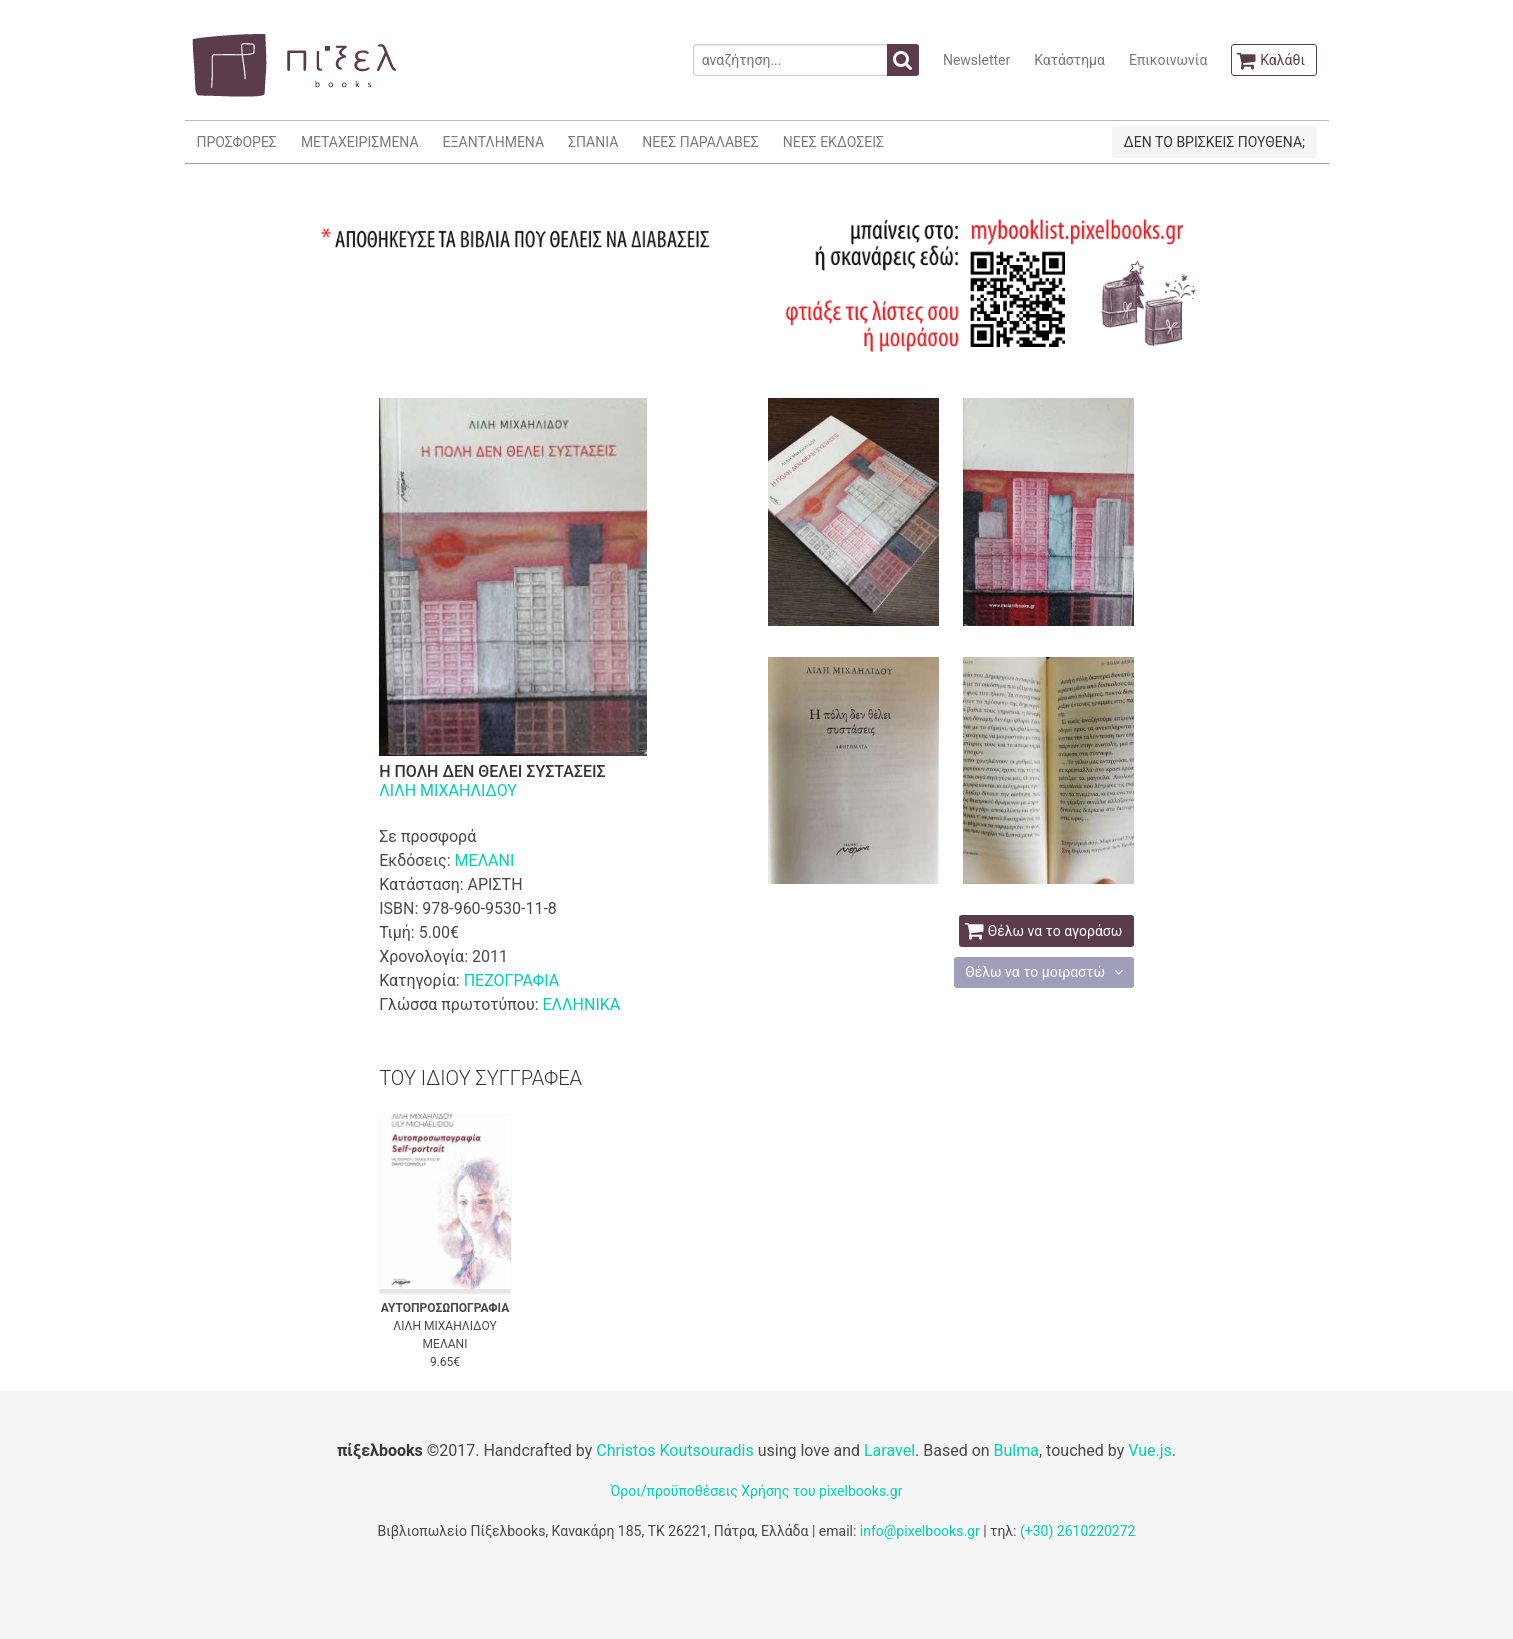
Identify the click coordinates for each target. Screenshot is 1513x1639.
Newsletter (976, 60)
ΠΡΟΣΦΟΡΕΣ (237, 142)
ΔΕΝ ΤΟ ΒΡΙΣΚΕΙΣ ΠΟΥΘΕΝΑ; (1214, 142)
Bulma (1016, 1450)
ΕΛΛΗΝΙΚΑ (581, 1004)
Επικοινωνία (1168, 60)
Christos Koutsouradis (674, 1450)
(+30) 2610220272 (1078, 1531)
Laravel (889, 1450)
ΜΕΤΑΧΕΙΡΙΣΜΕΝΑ (360, 142)
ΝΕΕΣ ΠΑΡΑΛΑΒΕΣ (700, 142)
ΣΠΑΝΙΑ (593, 142)
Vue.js (1150, 1450)
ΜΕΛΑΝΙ (485, 860)
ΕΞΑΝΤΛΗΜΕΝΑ (493, 142)
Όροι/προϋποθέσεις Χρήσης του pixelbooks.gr (757, 1491)
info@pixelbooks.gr (920, 1531)
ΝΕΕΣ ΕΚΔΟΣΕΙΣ (833, 142)
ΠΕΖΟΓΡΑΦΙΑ (511, 980)
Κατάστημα (1069, 60)
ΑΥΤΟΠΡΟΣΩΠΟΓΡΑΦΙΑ (445, 1308)
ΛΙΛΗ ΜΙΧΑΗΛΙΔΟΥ (448, 790)
